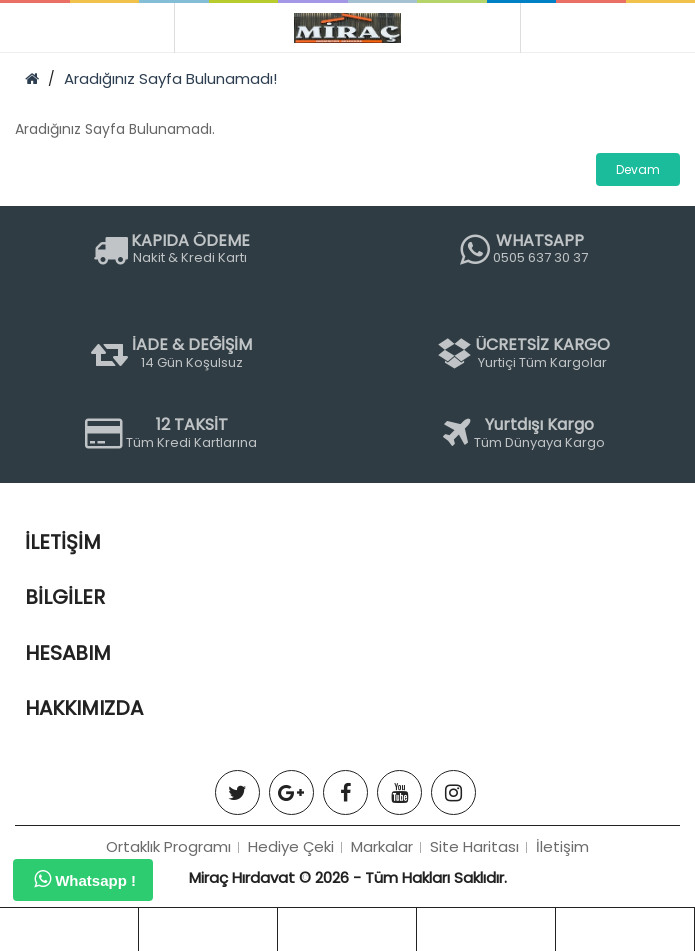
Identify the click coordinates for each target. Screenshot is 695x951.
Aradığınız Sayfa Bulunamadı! (170, 78)
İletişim (562, 846)
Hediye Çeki (291, 846)
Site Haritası (474, 846)
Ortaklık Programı (168, 846)
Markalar (382, 846)
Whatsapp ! (85, 879)
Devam (638, 169)
